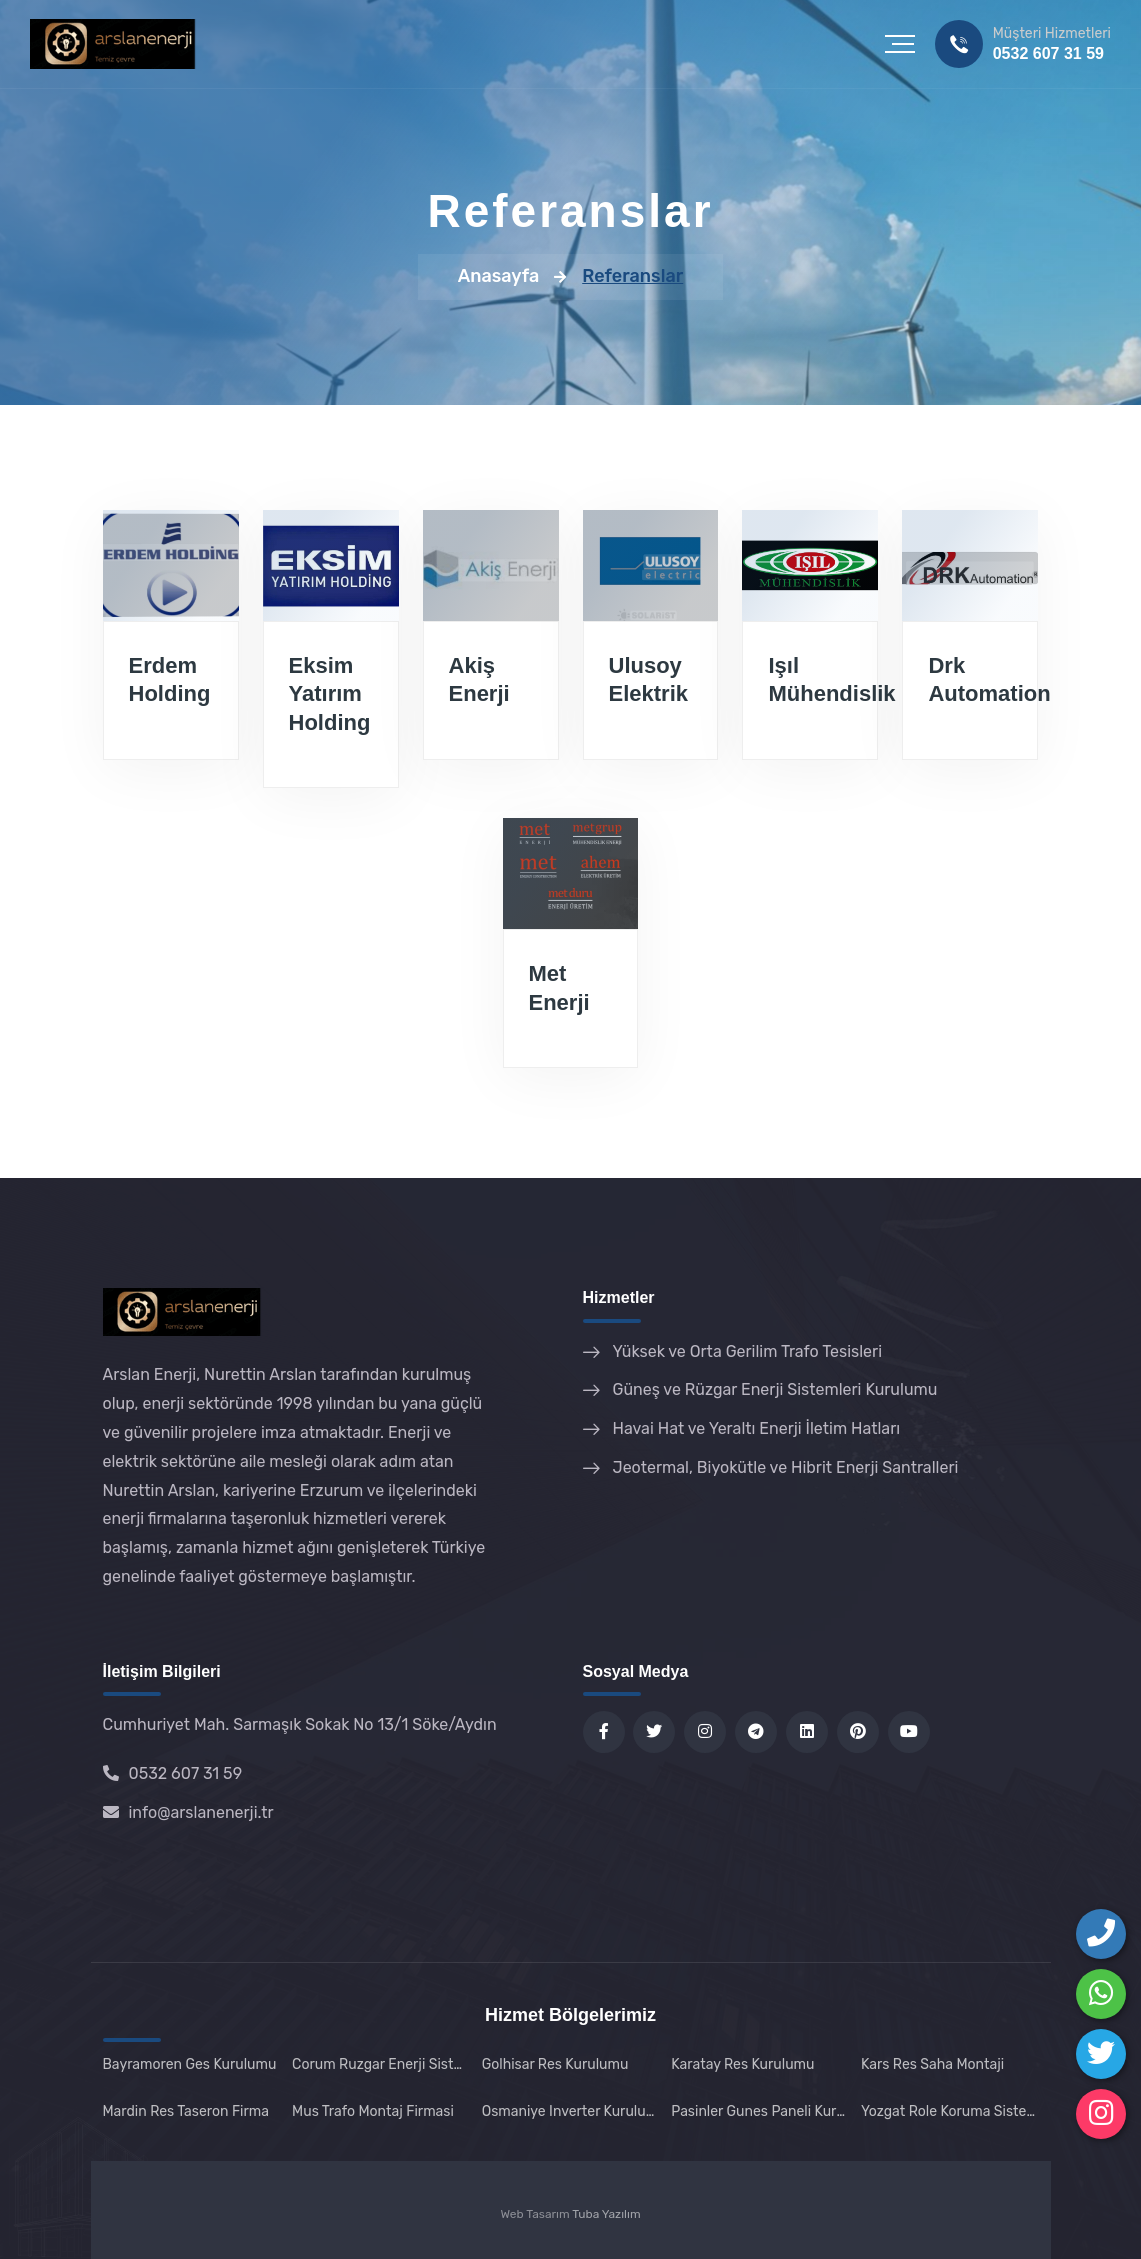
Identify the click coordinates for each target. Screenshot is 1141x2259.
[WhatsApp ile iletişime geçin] (1101, 1994)
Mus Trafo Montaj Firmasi (373, 2111)
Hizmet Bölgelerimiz (570, 2015)
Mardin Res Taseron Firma (186, 2111)
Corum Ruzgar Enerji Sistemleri (381, 2064)
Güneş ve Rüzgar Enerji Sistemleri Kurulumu (775, 1389)
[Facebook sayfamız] (604, 1732)
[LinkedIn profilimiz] (807, 1732)
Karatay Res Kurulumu (742, 2064)
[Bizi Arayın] (1101, 1934)
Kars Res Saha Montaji (932, 2064)
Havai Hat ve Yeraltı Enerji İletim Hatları (757, 1428)
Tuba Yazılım (606, 2214)
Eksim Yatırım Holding (330, 694)
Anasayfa (499, 276)
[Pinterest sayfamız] (858, 1732)
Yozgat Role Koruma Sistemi (950, 2111)
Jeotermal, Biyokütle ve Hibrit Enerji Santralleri (786, 1467)
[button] (900, 44)
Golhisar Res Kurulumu (555, 2064)
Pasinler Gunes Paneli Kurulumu (760, 2111)
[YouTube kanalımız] (909, 1732)
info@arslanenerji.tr (188, 1812)
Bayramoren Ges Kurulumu (190, 2064)
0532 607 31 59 (1048, 53)
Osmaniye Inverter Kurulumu (571, 2111)
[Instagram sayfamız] (705, 1732)
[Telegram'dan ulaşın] (1101, 2054)
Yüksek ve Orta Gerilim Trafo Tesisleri (748, 1351)
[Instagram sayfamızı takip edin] (1101, 2114)
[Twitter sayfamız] (654, 1732)
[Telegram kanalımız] (756, 1732)
